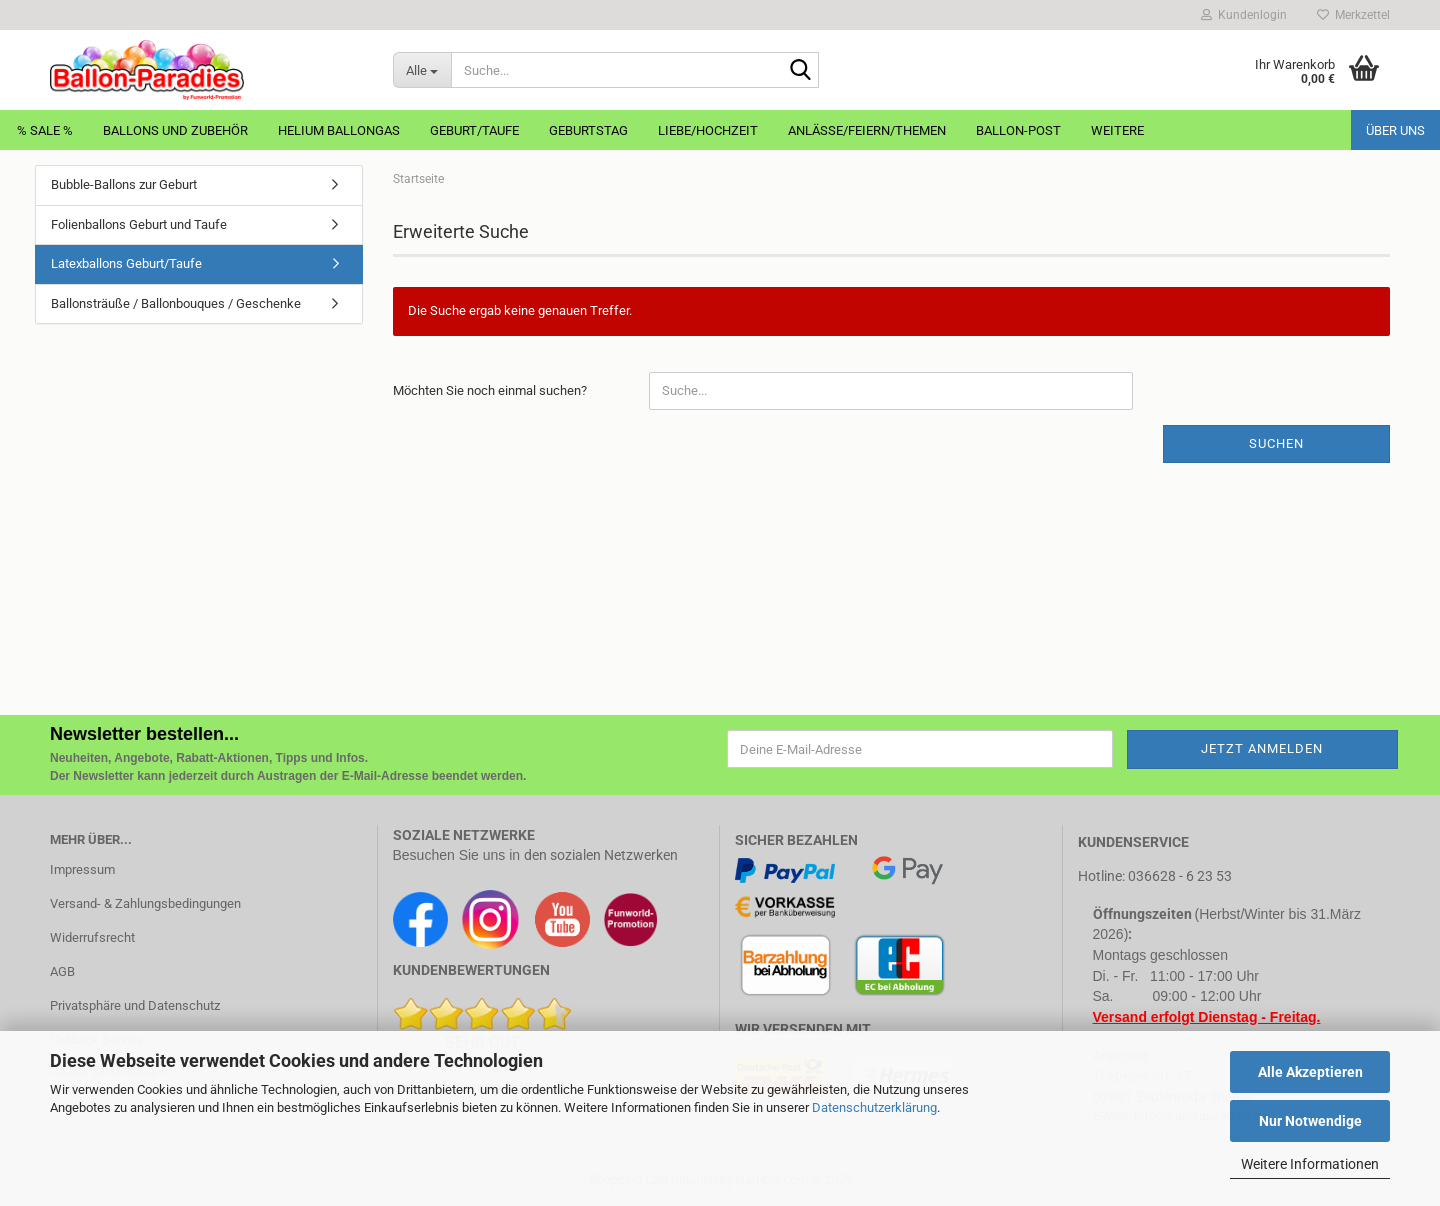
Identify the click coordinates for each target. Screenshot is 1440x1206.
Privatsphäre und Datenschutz (135, 1005)
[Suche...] (422, 70)
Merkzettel (1353, 15)
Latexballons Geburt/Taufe (126, 263)
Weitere (1117, 130)
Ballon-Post (1018, 130)
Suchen (1276, 443)
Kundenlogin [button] (1244, 15)
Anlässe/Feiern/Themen (867, 130)
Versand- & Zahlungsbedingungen (145, 903)
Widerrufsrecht (92, 937)
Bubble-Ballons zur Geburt (124, 184)
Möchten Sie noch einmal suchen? (490, 390)
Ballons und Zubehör (175, 130)
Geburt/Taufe (474, 130)
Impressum (82, 869)
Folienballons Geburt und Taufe (139, 224)
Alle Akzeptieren (1310, 1072)
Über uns (1395, 130)
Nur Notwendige (1310, 1121)
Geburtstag (588, 130)
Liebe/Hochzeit (708, 130)
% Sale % (45, 130)
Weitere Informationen (1310, 1164)
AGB (62, 971)
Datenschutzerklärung (874, 1107)
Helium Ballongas (339, 130)
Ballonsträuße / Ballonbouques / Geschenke (176, 303)
